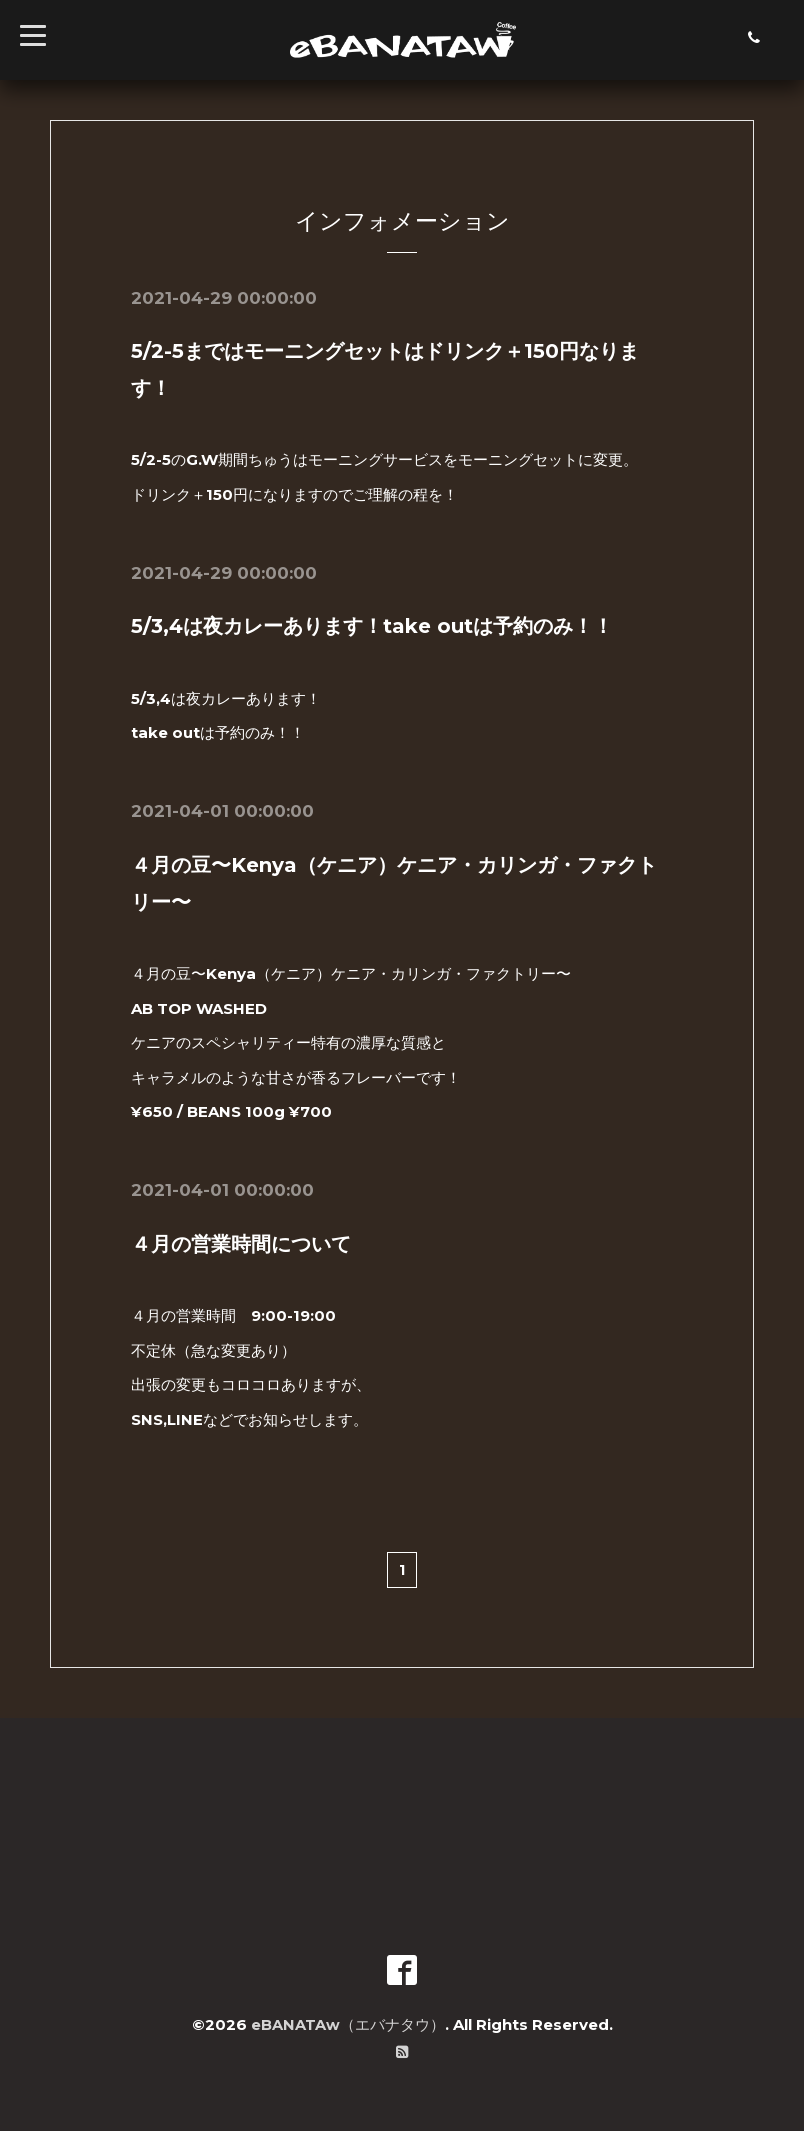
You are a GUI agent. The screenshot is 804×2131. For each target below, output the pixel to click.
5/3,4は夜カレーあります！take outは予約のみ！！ (372, 625)
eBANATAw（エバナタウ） (348, 2020)
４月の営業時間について (241, 1241)
